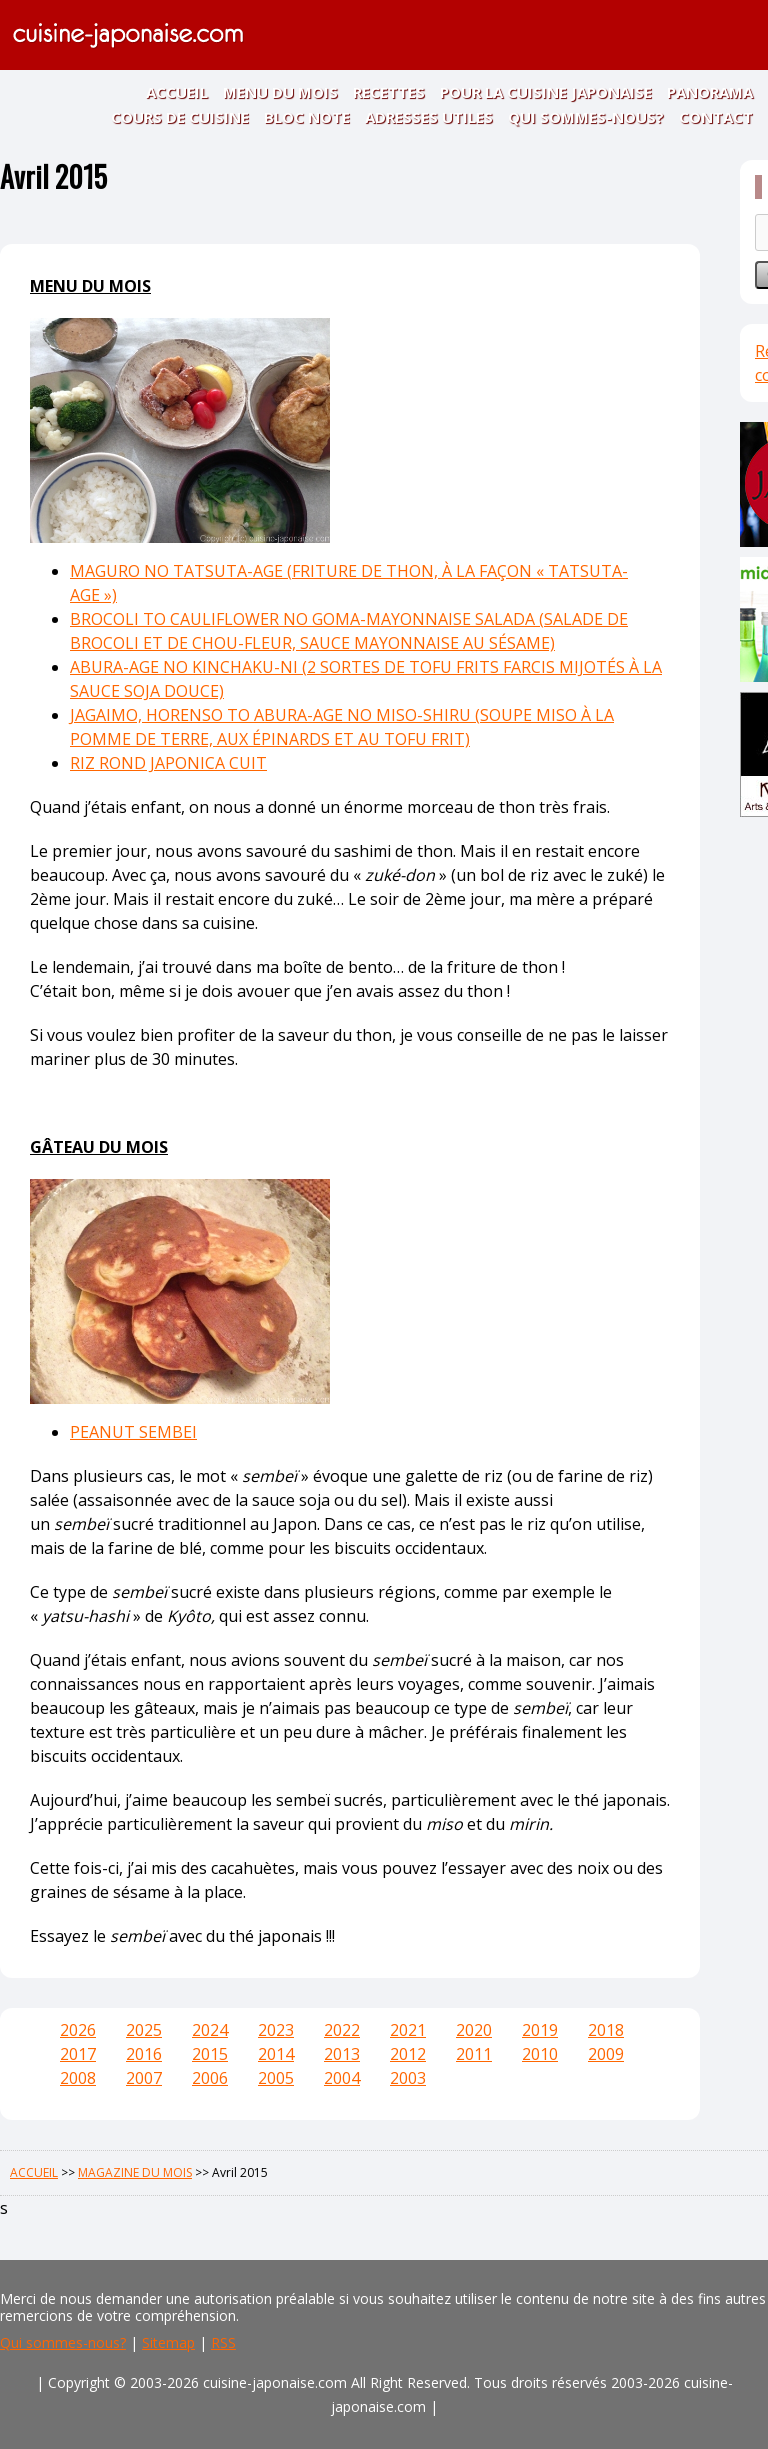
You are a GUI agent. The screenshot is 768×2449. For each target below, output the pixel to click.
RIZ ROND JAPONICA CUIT (168, 763)
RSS (223, 2342)
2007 (144, 2078)
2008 (78, 2078)
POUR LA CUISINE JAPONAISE (546, 92)
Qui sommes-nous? (63, 2342)
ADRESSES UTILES (429, 117)
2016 (144, 2054)
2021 (408, 2030)
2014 (276, 2054)
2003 (408, 2078)
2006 (210, 2078)
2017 (78, 2054)
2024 (210, 2030)
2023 (276, 2030)
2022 (342, 2030)
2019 (540, 2030)
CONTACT (716, 117)
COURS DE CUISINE (180, 117)
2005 (276, 2078)
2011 (474, 2054)
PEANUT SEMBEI (133, 1432)
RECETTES (389, 92)
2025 (144, 2030)
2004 (342, 2078)
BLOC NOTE (307, 117)
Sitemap (168, 2342)
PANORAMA (710, 92)
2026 (78, 2030)
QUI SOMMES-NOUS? (586, 117)
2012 (408, 2054)
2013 (342, 2054)
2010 (540, 2054)
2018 (606, 2030)
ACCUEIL (177, 92)
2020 (474, 2030)
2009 (606, 2054)
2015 (210, 2054)
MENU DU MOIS (280, 92)
